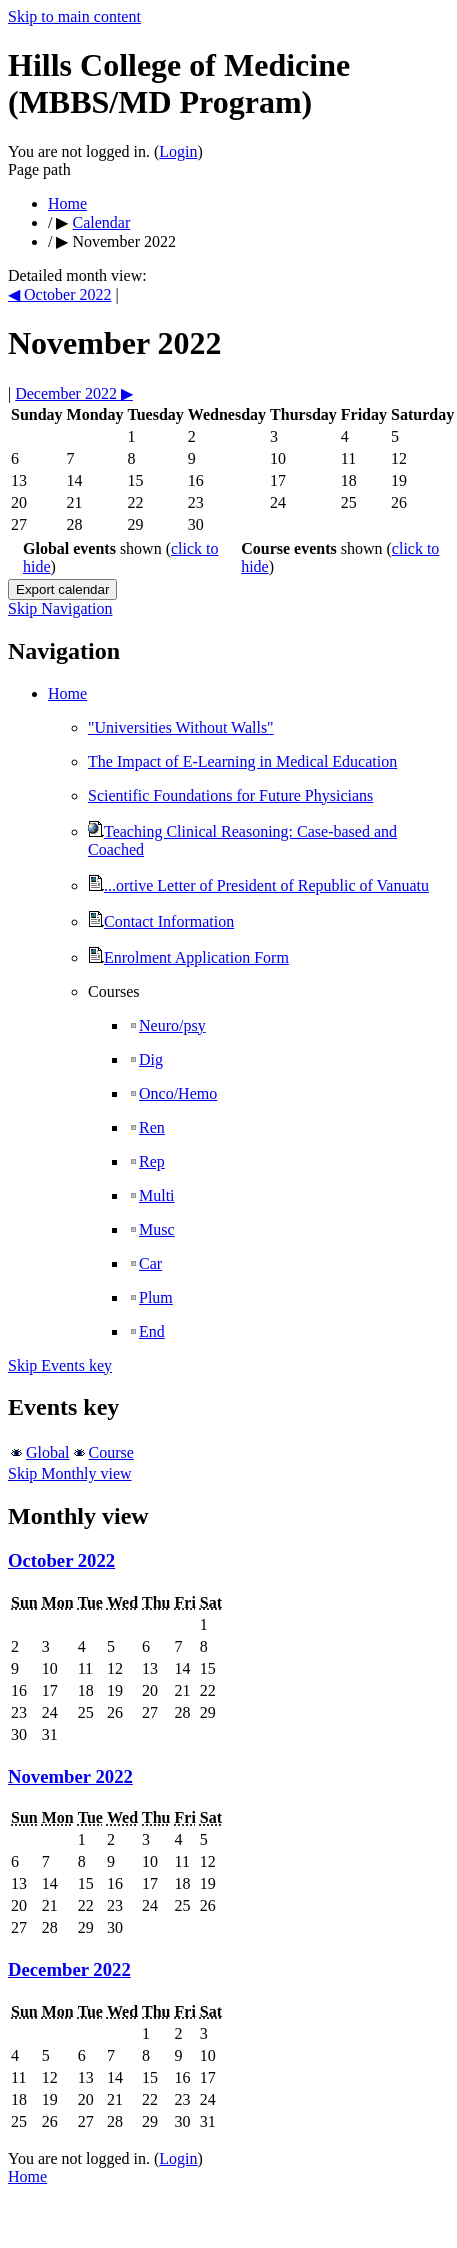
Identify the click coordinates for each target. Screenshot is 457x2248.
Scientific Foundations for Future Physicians (230, 795)
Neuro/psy (167, 1025)
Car (145, 1263)
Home (67, 203)
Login (178, 151)
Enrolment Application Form (188, 957)
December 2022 (69, 1969)
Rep (146, 1161)
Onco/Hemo (172, 1093)
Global (48, 1452)
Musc (151, 1229)
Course (111, 1452)
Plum (150, 1297)
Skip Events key (60, 1365)
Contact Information (161, 921)
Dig (145, 1059)
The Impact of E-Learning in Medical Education (242, 761)
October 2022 (61, 1560)
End (146, 1331)
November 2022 (70, 1776)
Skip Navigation (60, 608)
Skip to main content (74, 16)
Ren (146, 1127)
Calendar (101, 222)
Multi (151, 1195)
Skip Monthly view (70, 1473)
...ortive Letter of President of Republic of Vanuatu (258, 885)
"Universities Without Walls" (181, 727)
